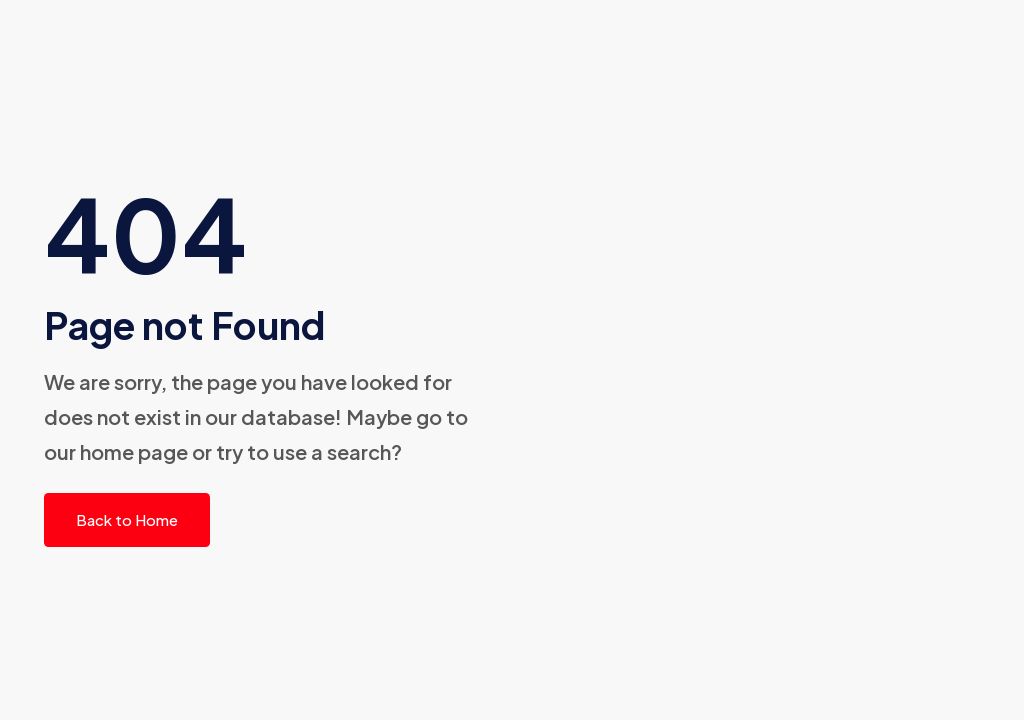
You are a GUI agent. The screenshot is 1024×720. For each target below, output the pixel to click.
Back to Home (127, 519)
